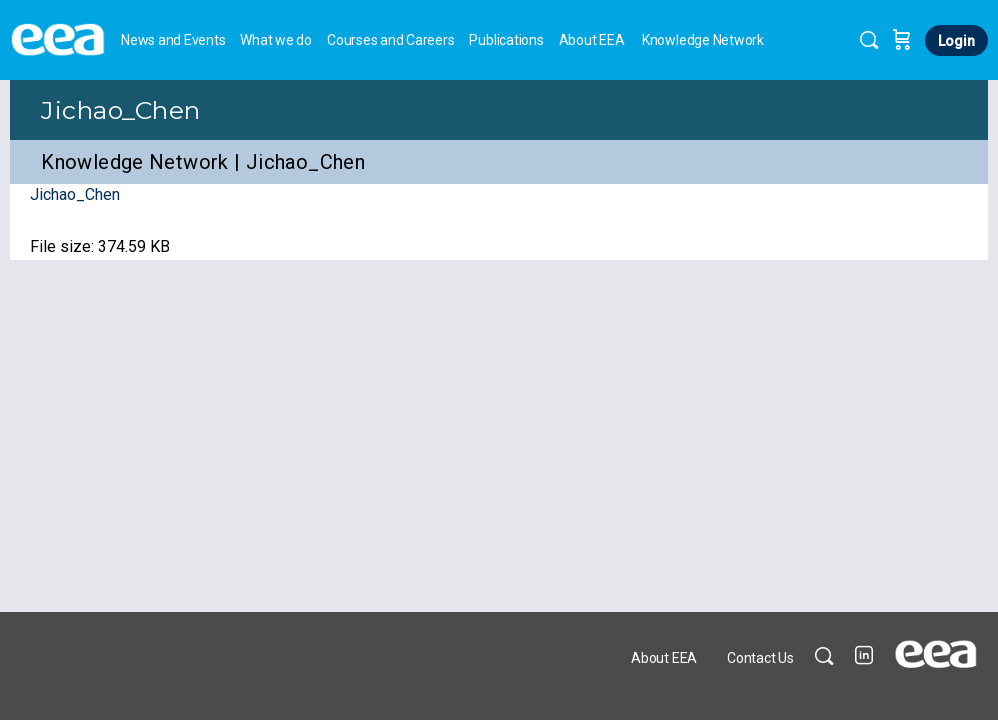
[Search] (869, 40)
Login (956, 41)
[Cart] (902, 40)
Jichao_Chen (120, 110)
